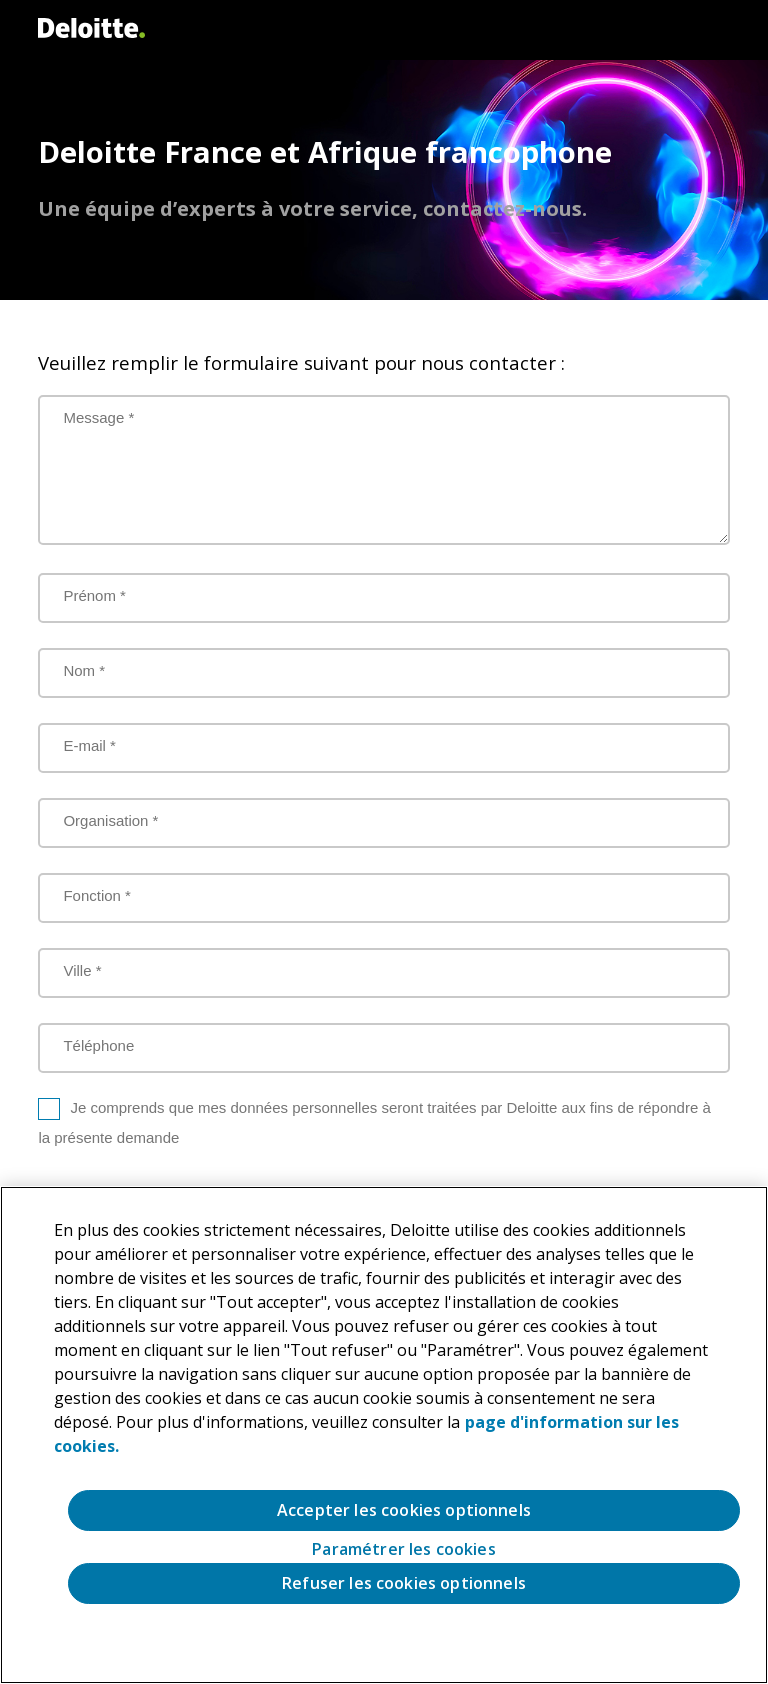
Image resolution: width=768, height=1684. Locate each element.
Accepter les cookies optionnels (404, 1510)
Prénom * (94, 595)
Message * (98, 417)
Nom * (84, 670)
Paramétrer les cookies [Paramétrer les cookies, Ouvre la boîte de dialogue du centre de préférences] (404, 1549)
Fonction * (97, 895)
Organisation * (110, 820)
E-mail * (89, 745)
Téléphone (98, 1045)
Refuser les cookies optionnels (404, 1583)
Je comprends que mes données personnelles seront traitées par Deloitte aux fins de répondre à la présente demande (374, 1122)
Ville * (82, 970)
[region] (384, 1435)
